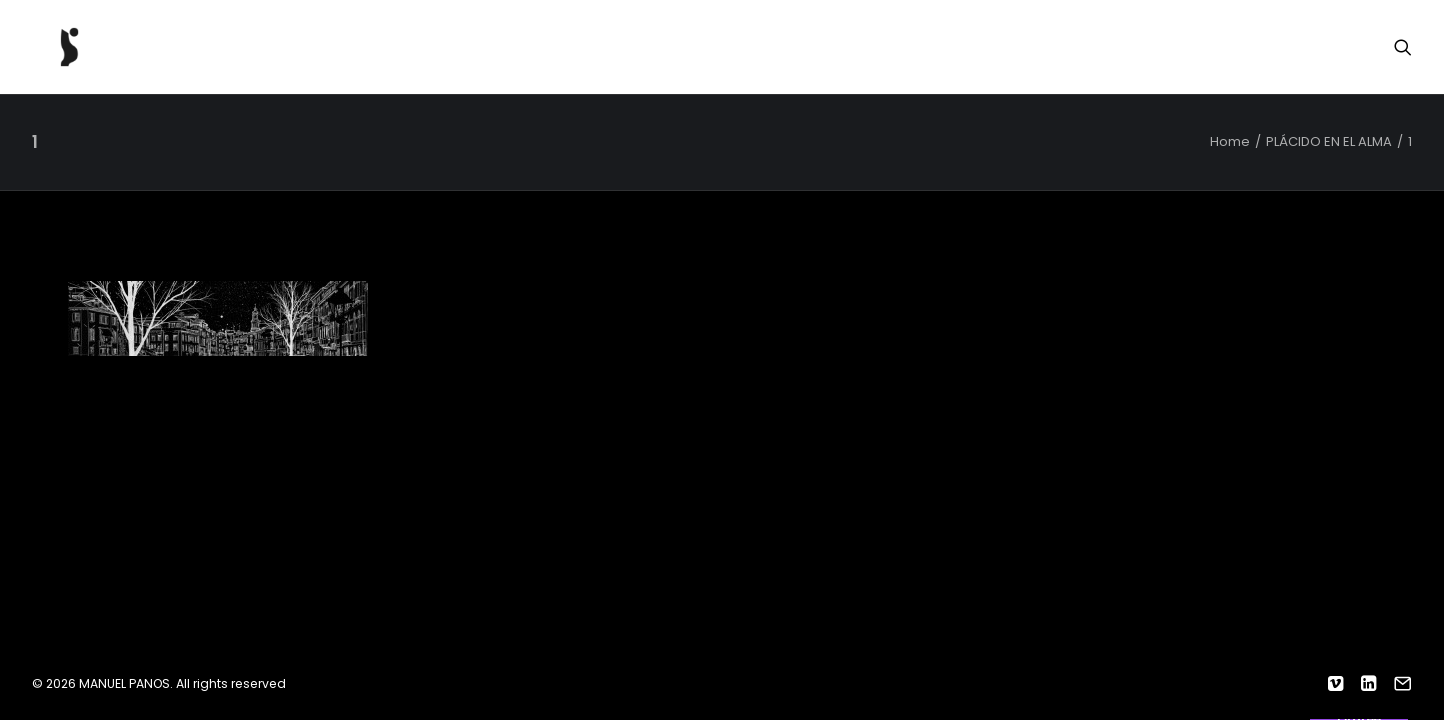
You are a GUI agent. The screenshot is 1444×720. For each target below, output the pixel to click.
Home (1230, 141)
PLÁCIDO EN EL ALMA (1329, 141)
